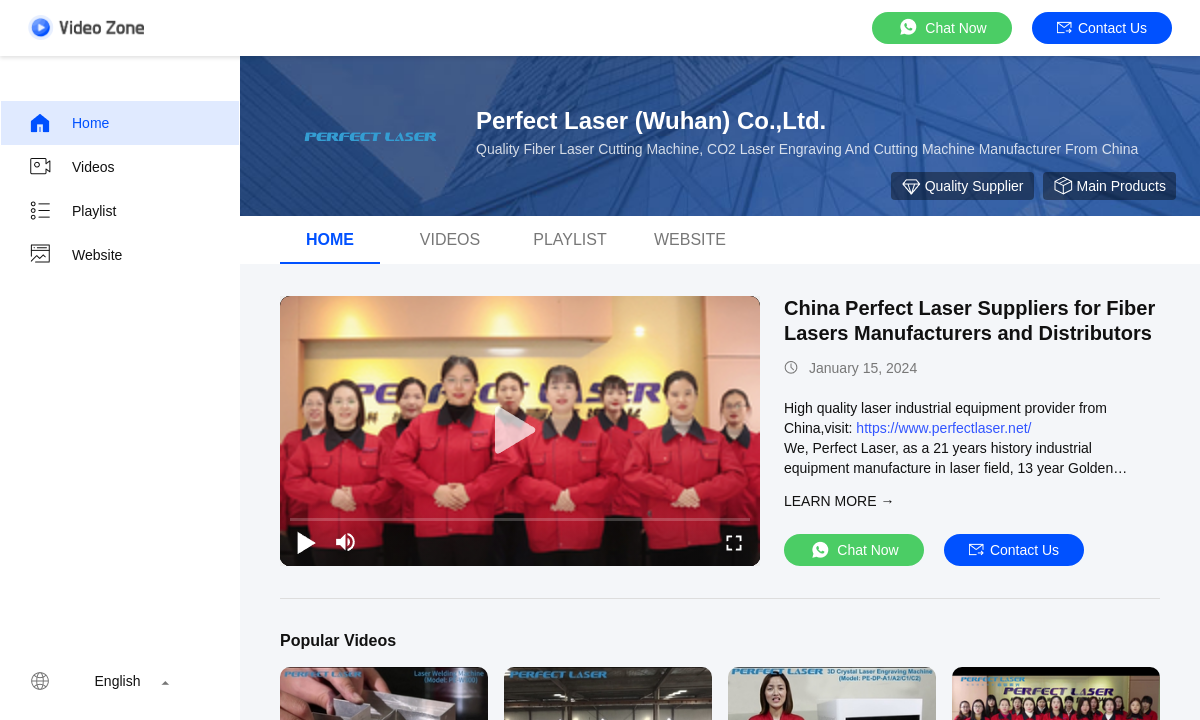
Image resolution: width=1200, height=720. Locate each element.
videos (450, 239)
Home (68, 123)
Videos (71, 167)
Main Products (1109, 186)
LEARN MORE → (839, 501)
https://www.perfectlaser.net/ (943, 428)
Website (75, 255)
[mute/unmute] (346, 542)
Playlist (72, 211)
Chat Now (941, 27)
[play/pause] (306, 542)
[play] (520, 431)
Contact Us (1102, 28)
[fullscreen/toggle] (734, 542)
